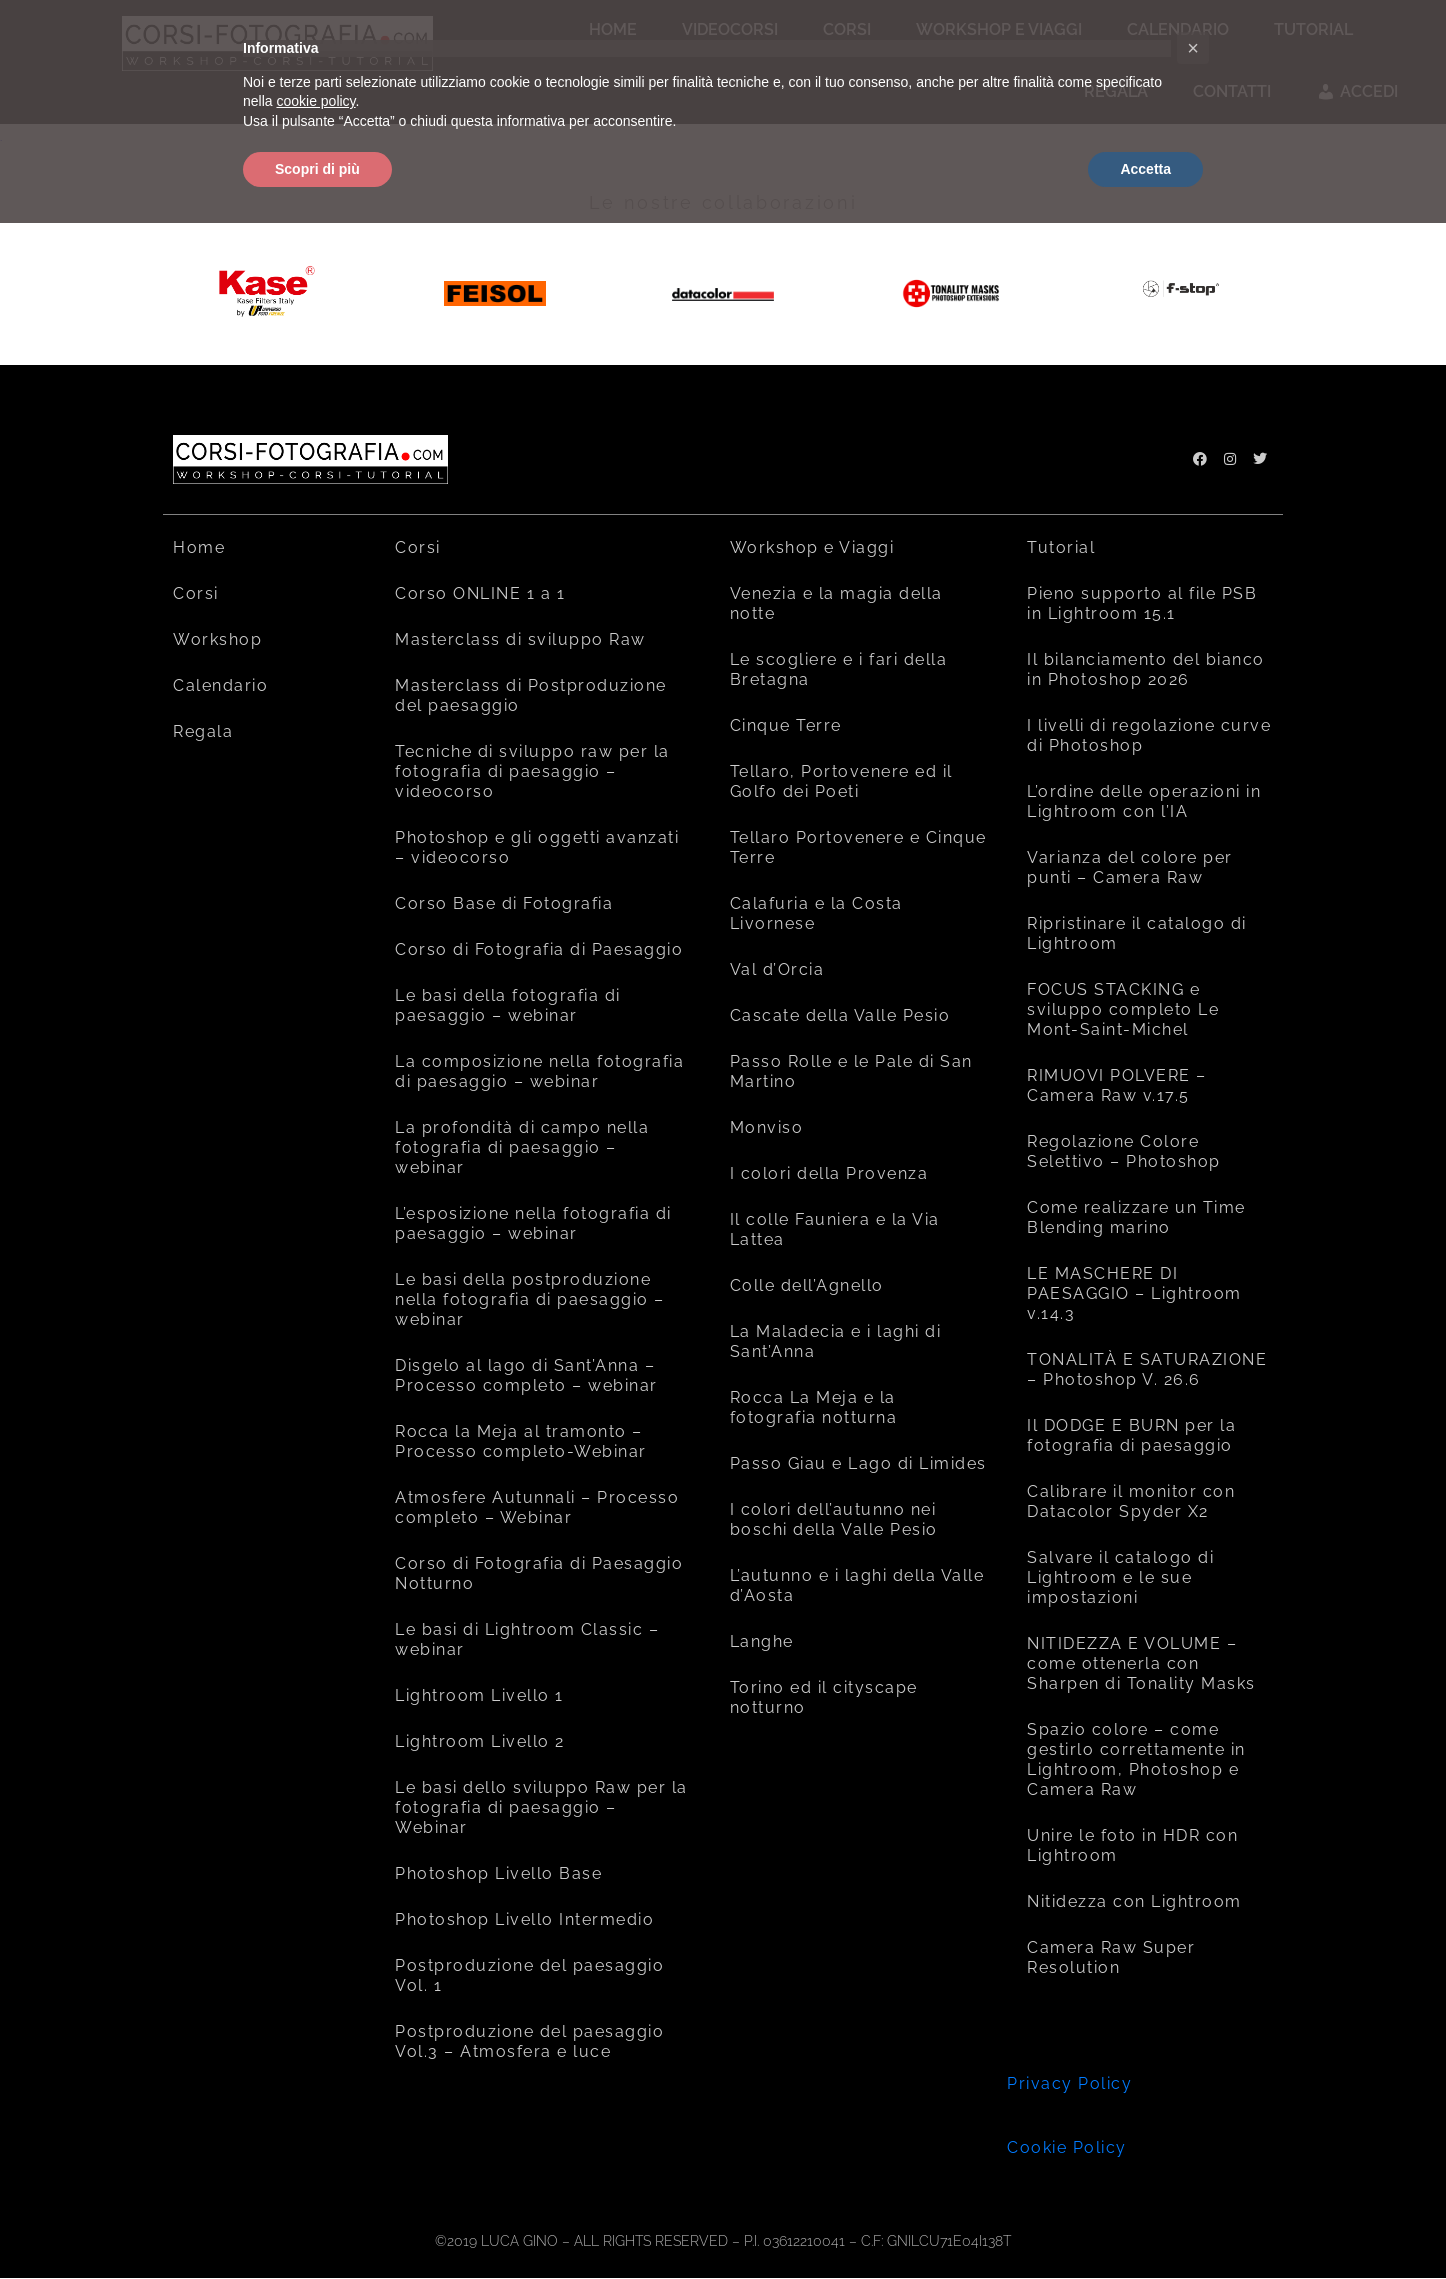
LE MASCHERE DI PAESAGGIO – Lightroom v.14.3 (1134, 1293)
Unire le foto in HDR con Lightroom (1132, 1845)
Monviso (767, 1127)
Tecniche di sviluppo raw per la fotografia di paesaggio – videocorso (532, 771)
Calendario (220, 685)
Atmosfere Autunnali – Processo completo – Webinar (537, 1507)
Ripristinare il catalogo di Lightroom (1137, 933)
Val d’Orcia (777, 969)
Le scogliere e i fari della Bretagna (839, 669)
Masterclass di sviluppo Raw (520, 639)
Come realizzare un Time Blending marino (1136, 1217)
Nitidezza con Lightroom (1134, 1901)
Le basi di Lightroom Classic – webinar (527, 1639)
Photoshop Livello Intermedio (524, 1919)
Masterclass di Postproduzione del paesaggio (531, 695)
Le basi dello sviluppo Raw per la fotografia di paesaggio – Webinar (541, 1807)
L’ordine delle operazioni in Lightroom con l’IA (1144, 801)
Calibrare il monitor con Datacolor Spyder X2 (1131, 1501)
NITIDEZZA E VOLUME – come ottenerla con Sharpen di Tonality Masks (1141, 1663)
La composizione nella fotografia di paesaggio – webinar (539, 1071)
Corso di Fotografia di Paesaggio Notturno (539, 1573)
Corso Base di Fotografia (504, 903)
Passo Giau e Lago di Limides (858, 1463)
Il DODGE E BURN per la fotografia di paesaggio (1131, 1435)
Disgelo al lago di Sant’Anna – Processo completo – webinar (526, 1375)
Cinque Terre (786, 725)
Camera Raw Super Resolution (1111, 1957)
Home (199, 547)
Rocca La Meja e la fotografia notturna (814, 1407)
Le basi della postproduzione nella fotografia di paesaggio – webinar (530, 1299)
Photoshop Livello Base (498, 1873)
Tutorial (1061, 547)
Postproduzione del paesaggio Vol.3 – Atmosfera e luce (529, 2041)
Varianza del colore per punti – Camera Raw (1130, 867)
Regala (203, 731)
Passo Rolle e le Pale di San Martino (851, 1071)
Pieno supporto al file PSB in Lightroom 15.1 (1142, 603)
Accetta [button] (1145, 169)
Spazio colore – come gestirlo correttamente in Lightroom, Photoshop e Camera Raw (1136, 1759)
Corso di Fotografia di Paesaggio (539, 949)
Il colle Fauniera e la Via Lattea (835, 1229)
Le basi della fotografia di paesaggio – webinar (508, 1005)
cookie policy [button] (315, 101)
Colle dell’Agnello (807, 1285)
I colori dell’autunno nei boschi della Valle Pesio (834, 1519)
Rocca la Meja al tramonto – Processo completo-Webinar (521, 1441)
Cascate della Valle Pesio (840, 1015)
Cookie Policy (1067, 2147)
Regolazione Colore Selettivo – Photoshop (1124, 1151)
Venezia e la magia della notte (836, 603)
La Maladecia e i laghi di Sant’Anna (836, 1341)
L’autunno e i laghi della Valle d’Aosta (857, 1585)
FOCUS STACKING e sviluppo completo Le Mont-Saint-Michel (1123, 1009)
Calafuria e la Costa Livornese (816, 913)
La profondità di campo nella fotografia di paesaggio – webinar (522, 1147)
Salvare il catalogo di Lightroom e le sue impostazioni (1120, 1577)
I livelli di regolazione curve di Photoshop (1149, 735)
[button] (1193, 48)
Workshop (217, 639)
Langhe (762, 1641)
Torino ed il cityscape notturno (824, 1697)
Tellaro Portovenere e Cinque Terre (858, 847)
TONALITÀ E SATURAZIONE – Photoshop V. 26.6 (1147, 1369)
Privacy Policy (1069, 2083)
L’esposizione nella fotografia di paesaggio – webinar (533, 1223)
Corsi (196, 593)
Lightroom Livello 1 (479, 1695)
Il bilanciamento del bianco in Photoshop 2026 (1146, 669)
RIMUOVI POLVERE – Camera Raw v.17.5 (1117, 1085)
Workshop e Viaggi (812, 547)
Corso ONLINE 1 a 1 (480, 593)
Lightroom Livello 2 (480, 1741)
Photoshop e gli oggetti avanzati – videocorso (537, 847)
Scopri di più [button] (317, 169)
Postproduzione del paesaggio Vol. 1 (529, 1975)
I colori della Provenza (829, 1173)
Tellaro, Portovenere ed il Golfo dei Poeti (841, 781)
